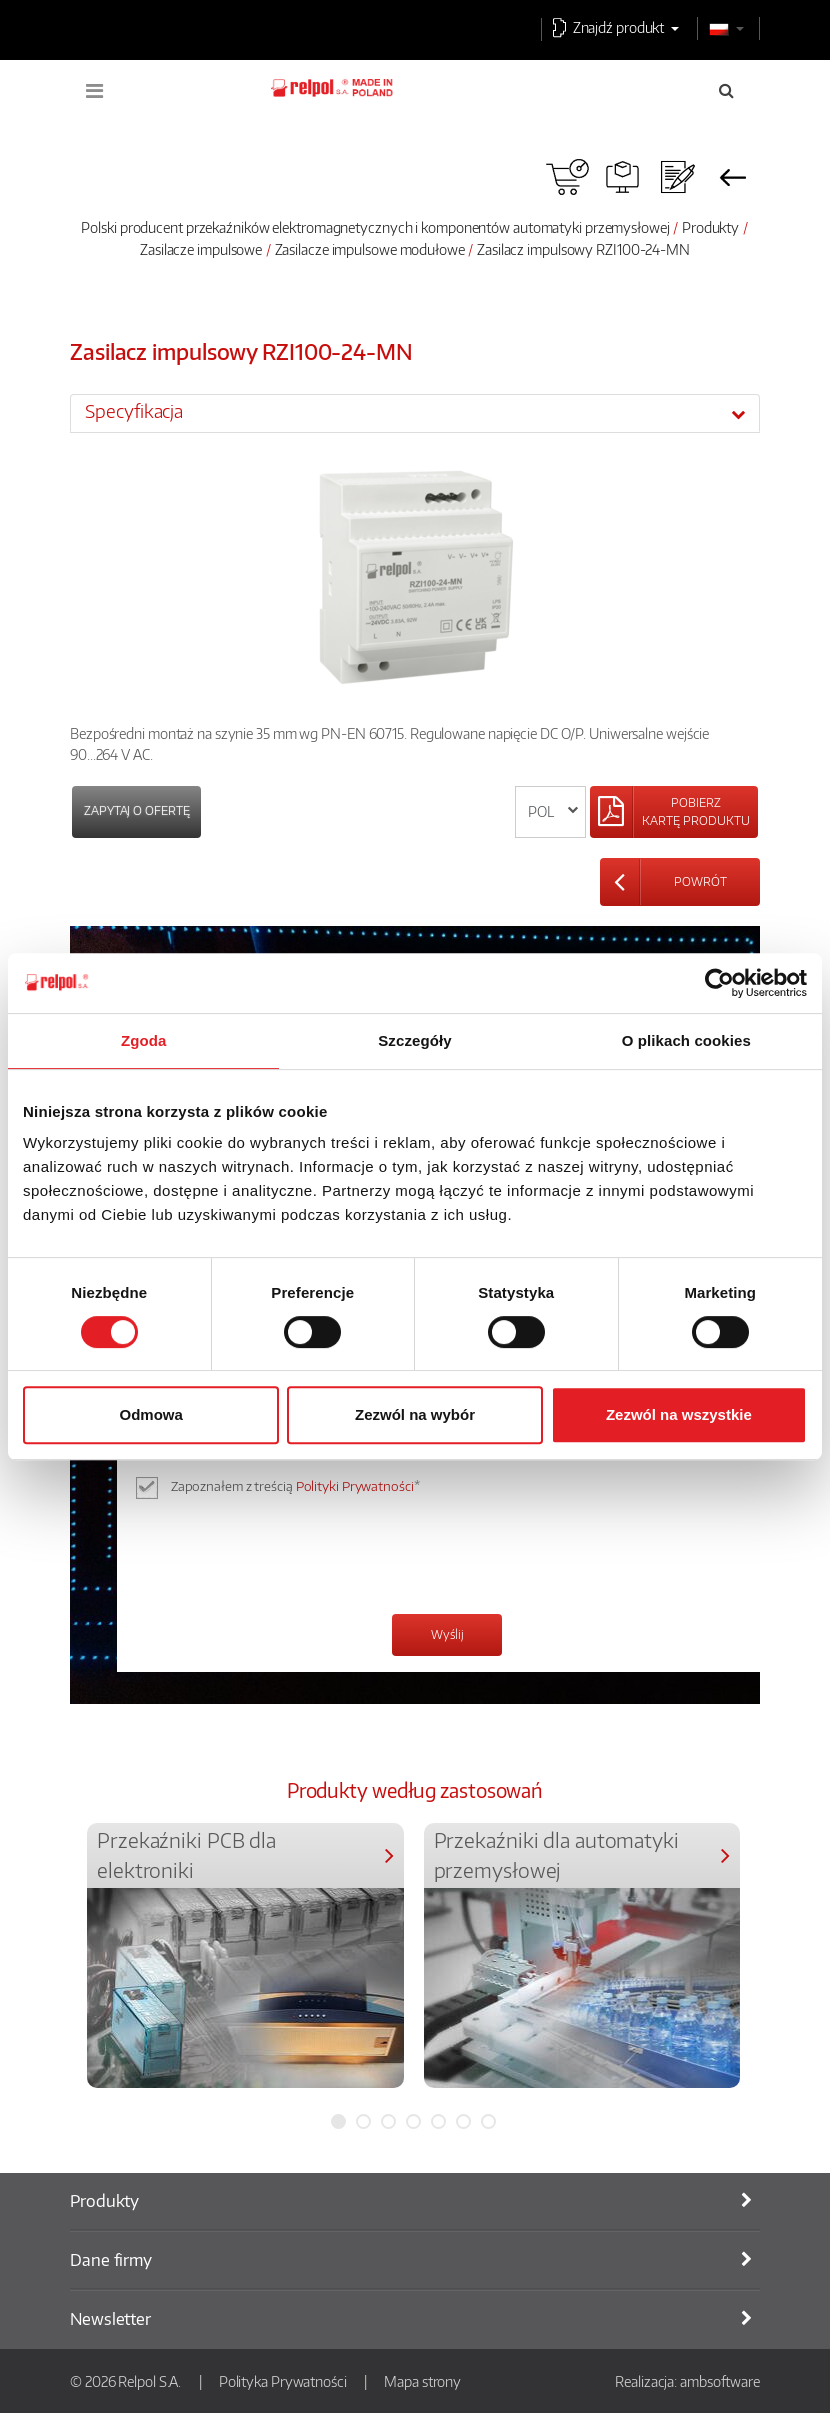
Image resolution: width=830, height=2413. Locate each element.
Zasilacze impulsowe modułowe (370, 249)
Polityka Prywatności (283, 2381)
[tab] (415, 413)
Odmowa (151, 1414)
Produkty (710, 227)
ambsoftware (720, 2381)
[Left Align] (674, 812)
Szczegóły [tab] (414, 1040)
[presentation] (300, 1559)
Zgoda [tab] (144, 1040)
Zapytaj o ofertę (136, 810)
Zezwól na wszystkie (679, 1414)
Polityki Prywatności (355, 1486)
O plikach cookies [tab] (686, 1040)
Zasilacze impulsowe (201, 249)
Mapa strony (422, 2381)
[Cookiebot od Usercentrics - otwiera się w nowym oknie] (719, 983)
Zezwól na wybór (415, 1414)
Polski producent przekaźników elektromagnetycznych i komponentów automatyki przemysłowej (375, 227)
